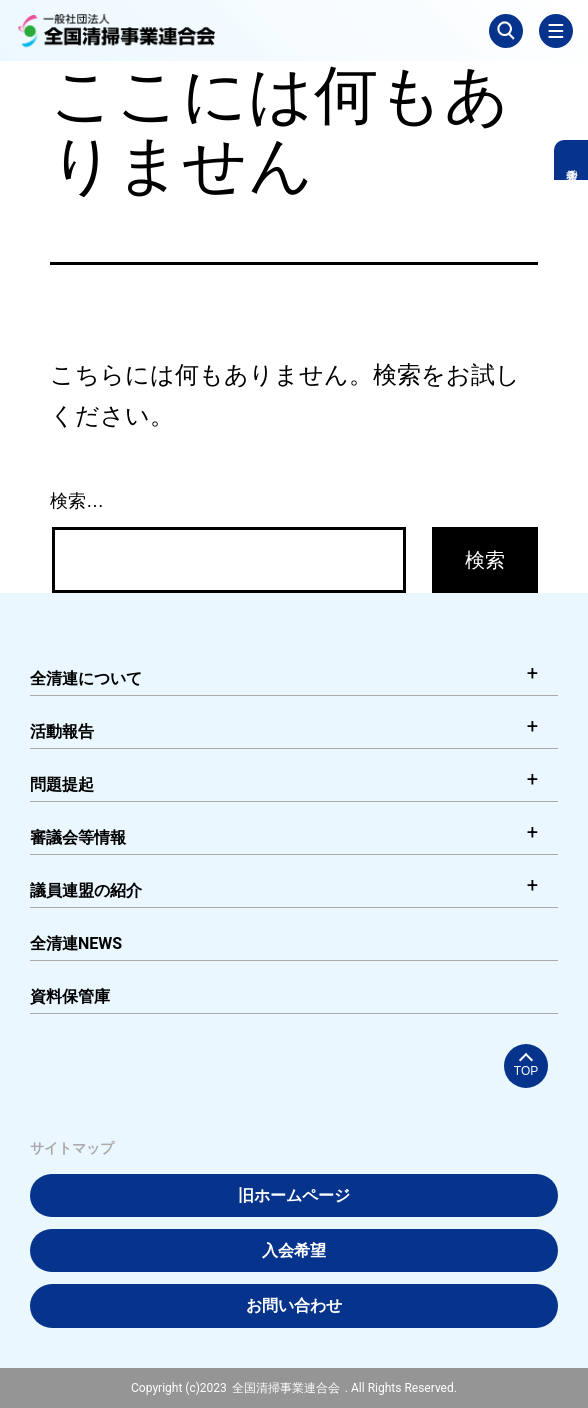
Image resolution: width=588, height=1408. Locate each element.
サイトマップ (72, 1148)
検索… (77, 501)
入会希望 (294, 1250)
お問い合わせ (294, 1305)
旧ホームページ (294, 1195)
